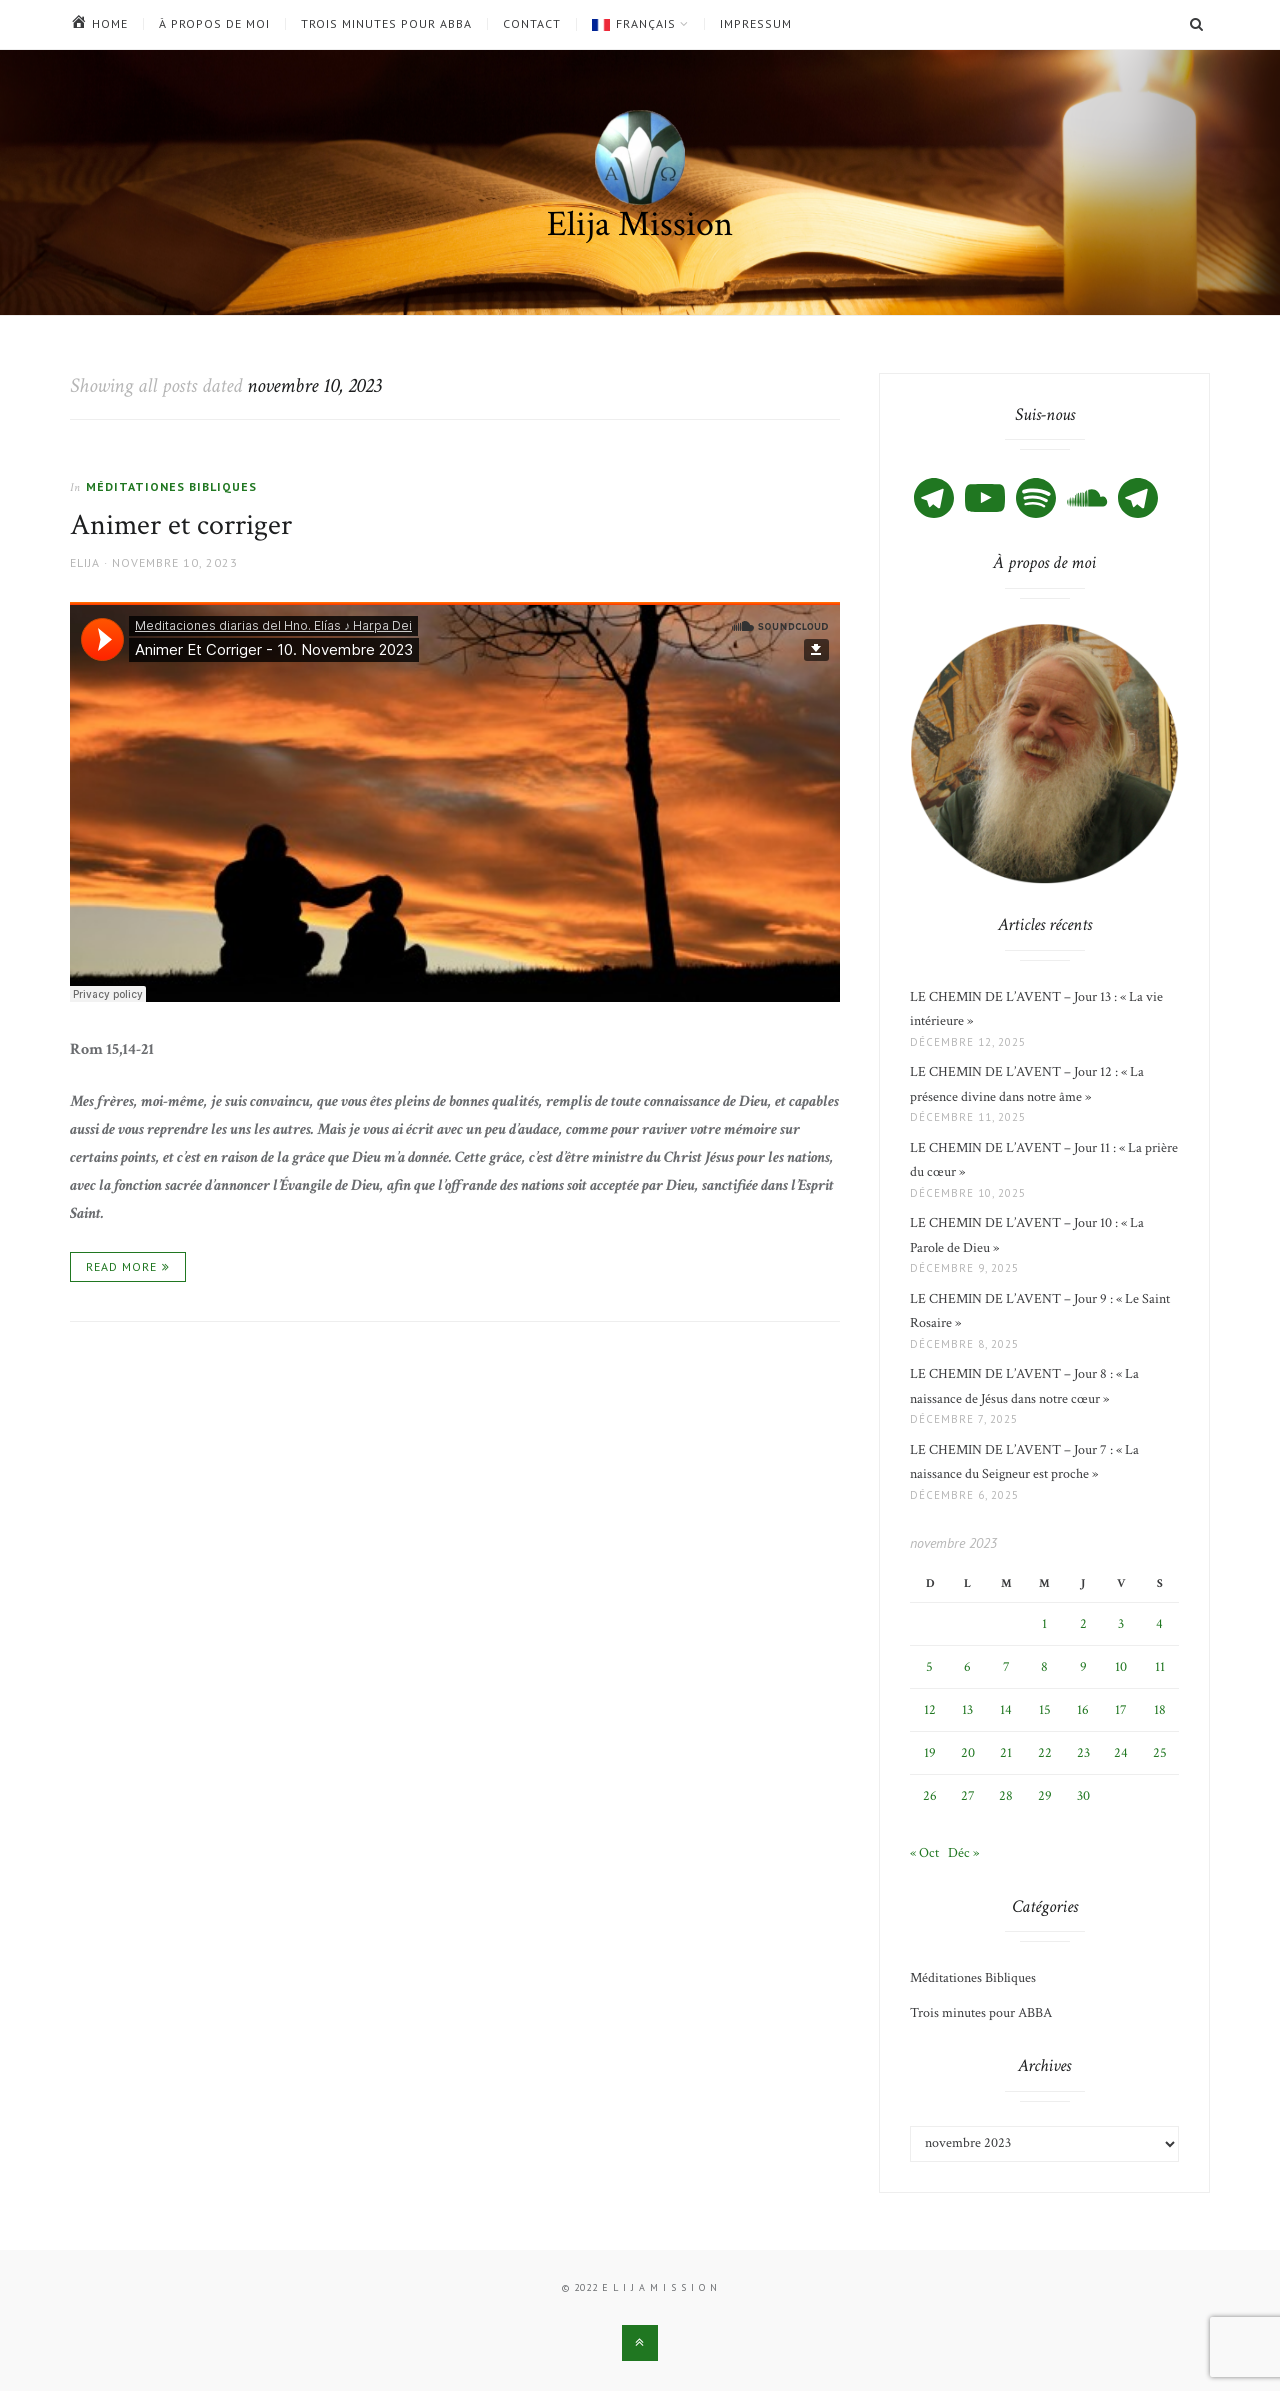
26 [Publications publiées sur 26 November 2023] (930, 1796)
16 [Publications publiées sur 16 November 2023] (1083, 1710)
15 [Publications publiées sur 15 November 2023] (1045, 1710)
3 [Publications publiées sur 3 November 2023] (1121, 1624)
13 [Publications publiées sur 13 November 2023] (967, 1710)
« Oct (924, 1853)
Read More (121, 1266)
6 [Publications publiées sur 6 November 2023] (967, 1667)
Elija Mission (640, 224)
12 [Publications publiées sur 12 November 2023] (930, 1710)
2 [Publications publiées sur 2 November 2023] (1083, 1624)
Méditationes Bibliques (171, 486)
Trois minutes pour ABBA (386, 24)
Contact (532, 24)
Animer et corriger (181, 525)
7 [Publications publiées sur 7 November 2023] (1006, 1667)
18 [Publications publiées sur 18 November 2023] (1160, 1710)
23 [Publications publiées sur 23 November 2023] (1083, 1753)
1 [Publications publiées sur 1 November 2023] (1044, 1624)
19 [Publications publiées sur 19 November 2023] (930, 1753)
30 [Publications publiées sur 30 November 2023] (1083, 1796)
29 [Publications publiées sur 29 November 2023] (1045, 1796)
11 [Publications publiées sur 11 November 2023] (1160, 1667)
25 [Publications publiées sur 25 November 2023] (1160, 1753)
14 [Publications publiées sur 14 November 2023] (1006, 1710)
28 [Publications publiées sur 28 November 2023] (1006, 1796)
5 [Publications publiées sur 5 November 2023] (929, 1667)
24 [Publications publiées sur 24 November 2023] (1121, 1753)
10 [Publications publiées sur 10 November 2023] (1121, 1667)
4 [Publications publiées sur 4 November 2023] (1159, 1624)
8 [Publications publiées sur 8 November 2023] (1044, 1667)
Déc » (963, 1853)
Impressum (756, 24)
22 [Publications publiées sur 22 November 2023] (1045, 1753)
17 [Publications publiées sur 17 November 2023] (1121, 1710)
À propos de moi (214, 24)
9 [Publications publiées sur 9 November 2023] (1083, 1667)
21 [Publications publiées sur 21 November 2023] (1006, 1753)
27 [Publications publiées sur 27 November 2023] (968, 1796)
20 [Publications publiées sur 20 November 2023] (968, 1753)
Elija (85, 562)
